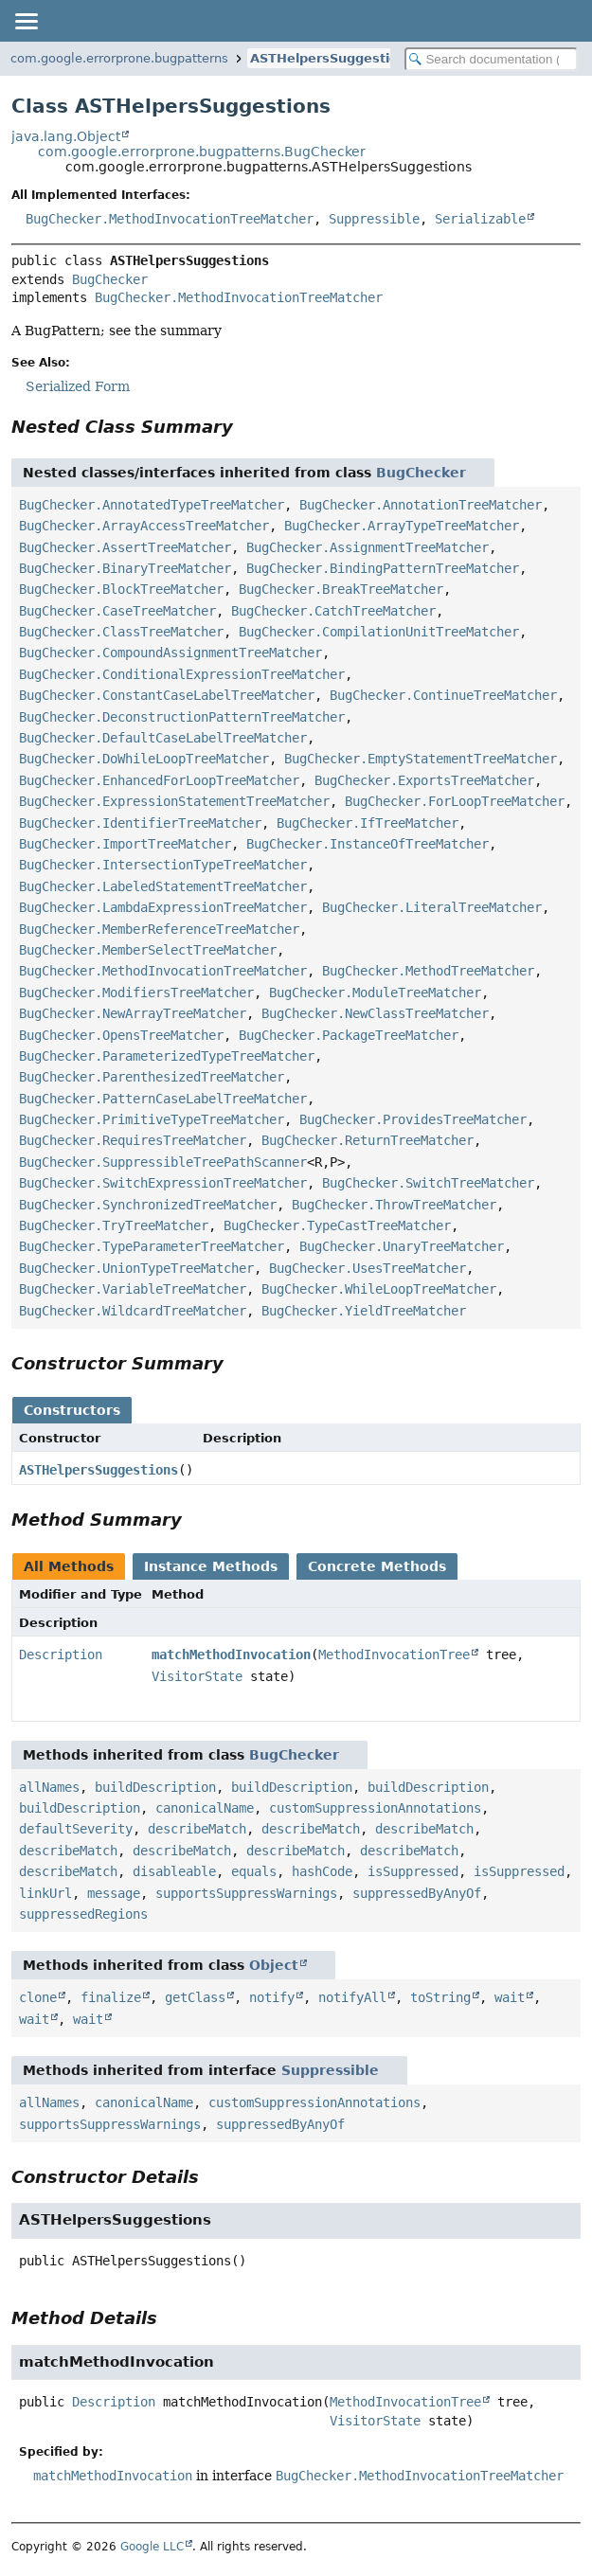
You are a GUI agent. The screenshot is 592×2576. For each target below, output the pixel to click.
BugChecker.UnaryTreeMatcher (401, 1246)
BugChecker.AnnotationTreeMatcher (420, 504)
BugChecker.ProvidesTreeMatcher (413, 1119)
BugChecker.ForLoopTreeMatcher (455, 801)
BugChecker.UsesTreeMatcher (367, 1268)
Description (60, 1654)
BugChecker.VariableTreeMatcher (132, 1289)
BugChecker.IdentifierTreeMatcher (140, 823)
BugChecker (110, 279)
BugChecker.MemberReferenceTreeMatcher (159, 929)
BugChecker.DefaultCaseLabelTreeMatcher (163, 737)
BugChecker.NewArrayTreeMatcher (132, 1013)
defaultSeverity (76, 1828)
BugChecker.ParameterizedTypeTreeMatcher (166, 1056)
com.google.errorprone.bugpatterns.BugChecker (202, 151)
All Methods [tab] (69, 1566)
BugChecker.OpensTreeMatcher (121, 1035)
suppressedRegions (83, 1914)
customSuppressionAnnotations (375, 1808)
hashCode (322, 1871)
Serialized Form (78, 386)
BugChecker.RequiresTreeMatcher (132, 1140)
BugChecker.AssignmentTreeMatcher (367, 547)
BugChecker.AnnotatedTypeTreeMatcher (151, 504)
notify (272, 1997)
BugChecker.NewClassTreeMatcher (375, 1013)
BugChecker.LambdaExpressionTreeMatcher (163, 907)
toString (440, 1997)
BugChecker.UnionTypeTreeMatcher (136, 1268)
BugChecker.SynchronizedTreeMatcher (148, 1204)
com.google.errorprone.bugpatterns (119, 58)
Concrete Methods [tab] (377, 1566)
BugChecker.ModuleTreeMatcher (375, 992)
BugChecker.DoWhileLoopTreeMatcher (144, 758)
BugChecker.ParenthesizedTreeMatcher (151, 1076)
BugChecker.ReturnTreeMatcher (367, 1140)
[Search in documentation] (491, 59)
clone (38, 1997)
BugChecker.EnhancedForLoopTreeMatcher (159, 780)
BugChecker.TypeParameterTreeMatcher (151, 1246)
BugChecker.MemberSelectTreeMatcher (148, 949)
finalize (111, 1997)
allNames (49, 1787)
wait (509, 1997)
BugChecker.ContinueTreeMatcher (443, 695)
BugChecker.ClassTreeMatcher (121, 631)
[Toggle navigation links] (25, 21)
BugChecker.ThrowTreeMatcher (394, 1204)
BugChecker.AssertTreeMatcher (125, 547)
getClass (195, 1997)
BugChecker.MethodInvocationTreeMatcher (170, 218)
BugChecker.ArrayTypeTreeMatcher (401, 525)
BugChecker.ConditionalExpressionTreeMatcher (182, 674)
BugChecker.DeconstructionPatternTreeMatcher (182, 716)
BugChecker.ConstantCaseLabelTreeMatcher (166, 695)
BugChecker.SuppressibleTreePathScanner (163, 1162)
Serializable (480, 218)
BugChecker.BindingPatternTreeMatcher (382, 568)
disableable (174, 1871)
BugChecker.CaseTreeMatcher (117, 610)
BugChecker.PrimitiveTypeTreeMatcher (151, 1119)
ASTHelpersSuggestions (332, 58)
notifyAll (352, 1997)
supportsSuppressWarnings (246, 1893)
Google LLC (152, 2546)
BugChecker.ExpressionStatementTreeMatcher (174, 801)
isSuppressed (413, 1871)
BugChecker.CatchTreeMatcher (333, 610)
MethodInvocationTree (394, 1654)
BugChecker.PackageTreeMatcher (348, 1035)
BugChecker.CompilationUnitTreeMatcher (379, 631)
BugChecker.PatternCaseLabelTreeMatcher (163, 1098)
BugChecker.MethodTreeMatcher (428, 970)
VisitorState (197, 1676)
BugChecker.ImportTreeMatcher (125, 843)
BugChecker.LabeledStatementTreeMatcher (163, 886)
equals (254, 1871)
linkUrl (45, 1893)
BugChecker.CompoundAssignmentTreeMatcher (170, 652)
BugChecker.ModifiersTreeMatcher (136, 992)
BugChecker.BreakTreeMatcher (341, 589)
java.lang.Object (65, 136)
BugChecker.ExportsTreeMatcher (424, 780)
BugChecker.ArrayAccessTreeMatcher (144, 525)
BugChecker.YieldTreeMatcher (363, 1310)
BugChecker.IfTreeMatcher (367, 823)
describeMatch (197, 1828)
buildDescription (155, 1787)
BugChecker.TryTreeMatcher (113, 1225)
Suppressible (374, 218)
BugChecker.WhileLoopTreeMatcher (378, 1289)
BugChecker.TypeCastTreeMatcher (337, 1225)
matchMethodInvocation (231, 1654)
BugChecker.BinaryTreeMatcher (125, 568)
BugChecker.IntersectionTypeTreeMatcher (163, 864)
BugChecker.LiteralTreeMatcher (432, 907)
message (113, 1893)
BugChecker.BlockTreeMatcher (121, 589)
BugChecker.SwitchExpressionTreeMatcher (163, 1182)
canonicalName (204, 1808)
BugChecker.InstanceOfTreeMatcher (367, 843)
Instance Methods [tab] (211, 1566)
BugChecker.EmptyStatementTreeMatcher (420, 758)
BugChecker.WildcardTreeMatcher (132, 1310)
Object (273, 1965)
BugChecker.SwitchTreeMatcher (428, 1182)
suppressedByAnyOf (416, 1893)
